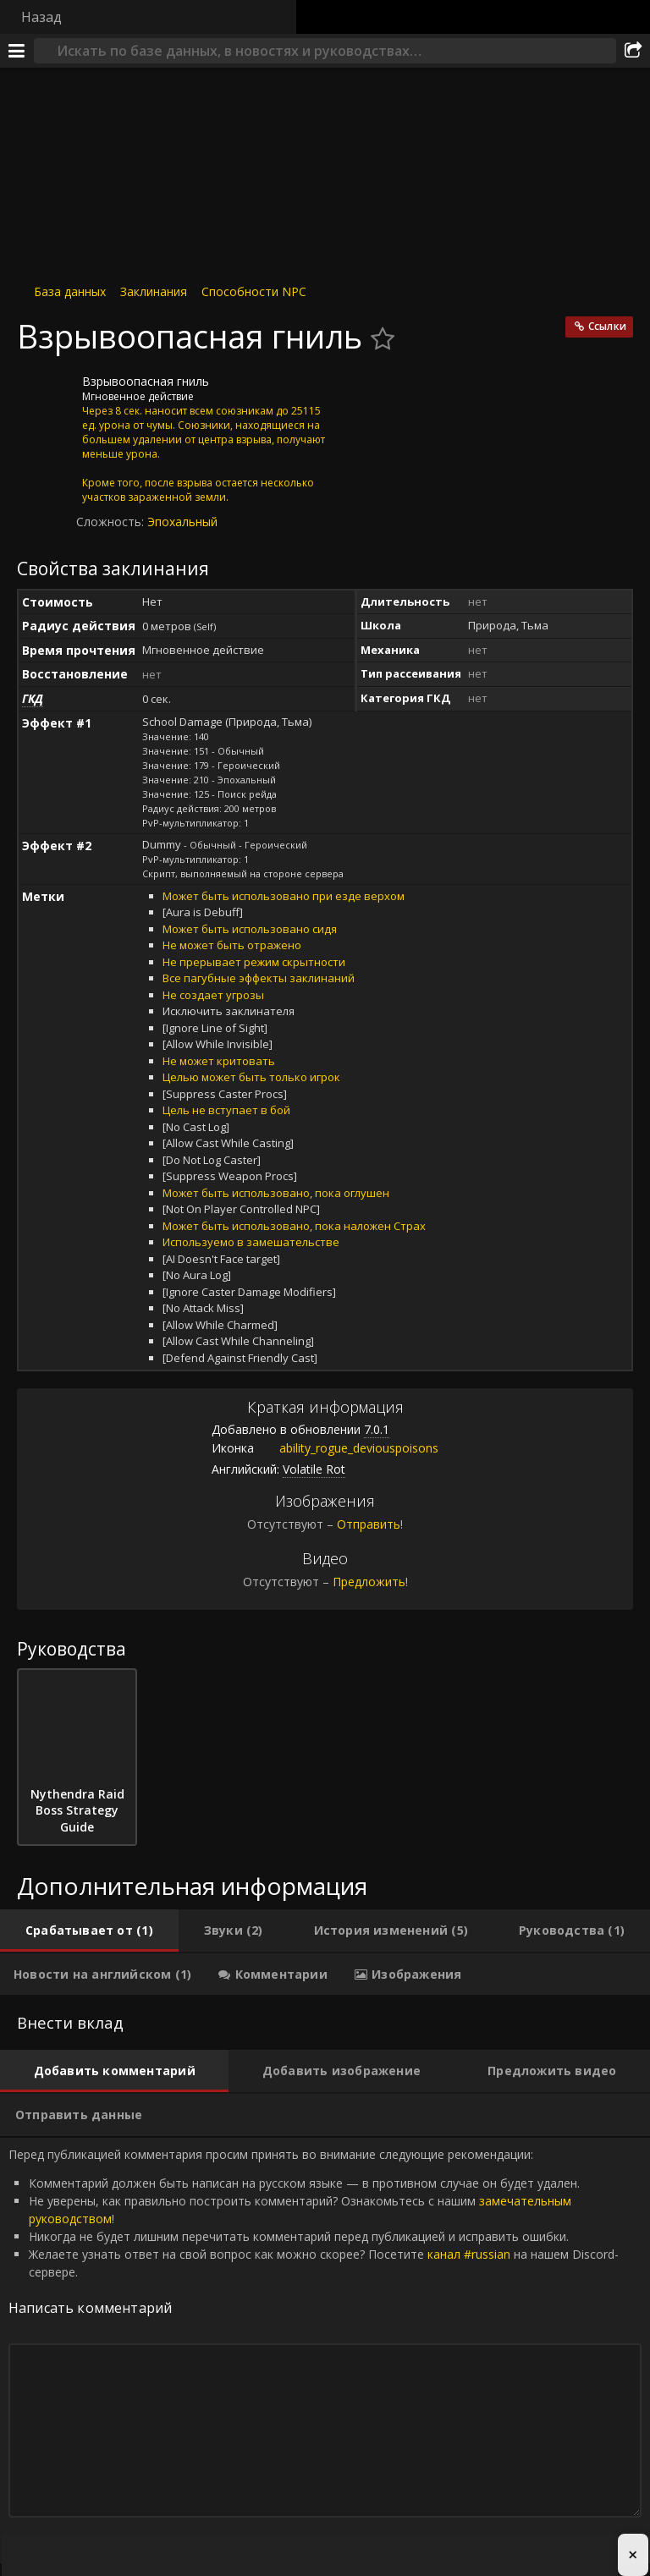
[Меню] (17, 51)
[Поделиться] (633, 51)
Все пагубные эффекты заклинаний (258, 978)
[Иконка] (45, 394)
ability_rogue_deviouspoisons (346, 1448)
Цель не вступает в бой (226, 1110)
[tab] (89, 1930)
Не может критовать (218, 1060)
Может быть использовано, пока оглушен (275, 1192)
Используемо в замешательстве (250, 1242)
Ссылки (607, 326)
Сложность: (111, 522)
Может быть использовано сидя (249, 928)
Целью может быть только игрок (251, 1077)
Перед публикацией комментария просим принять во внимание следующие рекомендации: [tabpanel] (325, 2351)
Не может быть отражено (231, 945)
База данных (70, 291)
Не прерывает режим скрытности (253, 961)
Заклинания (153, 291)
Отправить (368, 1524)
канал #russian (468, 2254)
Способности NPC (253, 291)
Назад (41, 17)
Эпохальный (182, 522)
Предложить (369, 1582)
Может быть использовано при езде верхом (283, 896)
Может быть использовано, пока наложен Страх (294, 1225)
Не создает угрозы (213, 994)
